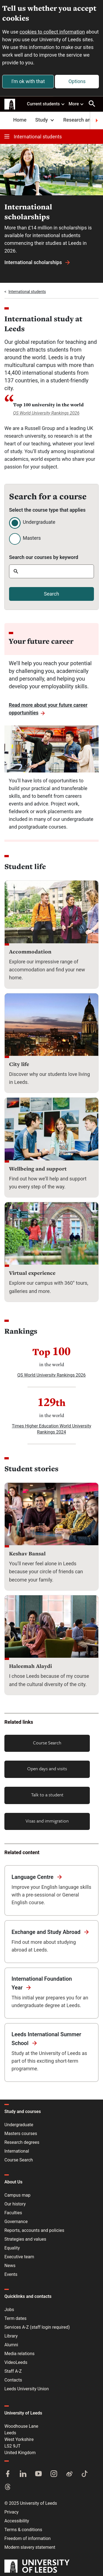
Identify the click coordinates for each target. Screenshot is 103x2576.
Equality (12, 2248)
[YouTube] (38, 2474)
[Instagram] (53, 2474)
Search (51, 594)
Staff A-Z (13, 2371)
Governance (16, 2221)
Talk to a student (47, 1794)
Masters (32, 538)
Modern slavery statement (29, 2547)
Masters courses (20, 2133)
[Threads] (7, 2487)
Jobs (9, 2309)
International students (33, 136)
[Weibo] (69, 2474)
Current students (46, 103)
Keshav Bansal (27, 1553)
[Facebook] (7, 2474)
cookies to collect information (52, 32)
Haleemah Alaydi (30, 1666)
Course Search (47, 1742)
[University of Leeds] (36, 2566)
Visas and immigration (47, 1820)
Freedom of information (27, 2538)
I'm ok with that (28, 81)
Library (11, 2336)
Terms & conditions (23, 2529)
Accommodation (30, 951)
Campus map (17, 2195)
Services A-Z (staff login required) (37, 2327)
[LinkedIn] (23, 2474)
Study (45, 120)
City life (19, 1064)
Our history (15, 2204)
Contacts (13, 2380)
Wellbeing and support (38, 1168)
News (9, 2265)
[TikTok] (84, 2474)
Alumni (11, 2344)
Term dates (15, 2318)
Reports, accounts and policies (34, 2230)
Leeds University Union (26, 2388)
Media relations (19, 2353)
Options (76, 81)
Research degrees (21, 2142)
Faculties (13, 2212)
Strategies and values (25, 2239)
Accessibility (16, 2520)
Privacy (11, 2512)
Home (19, 120)
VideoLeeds (15, 2362)
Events (10, 2274)
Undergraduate (39, 522)
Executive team (19, 2256)
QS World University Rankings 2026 (46, 413)
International (16, 2151)
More (76, 103)
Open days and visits (47, 1768)
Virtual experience (32, 1272)
